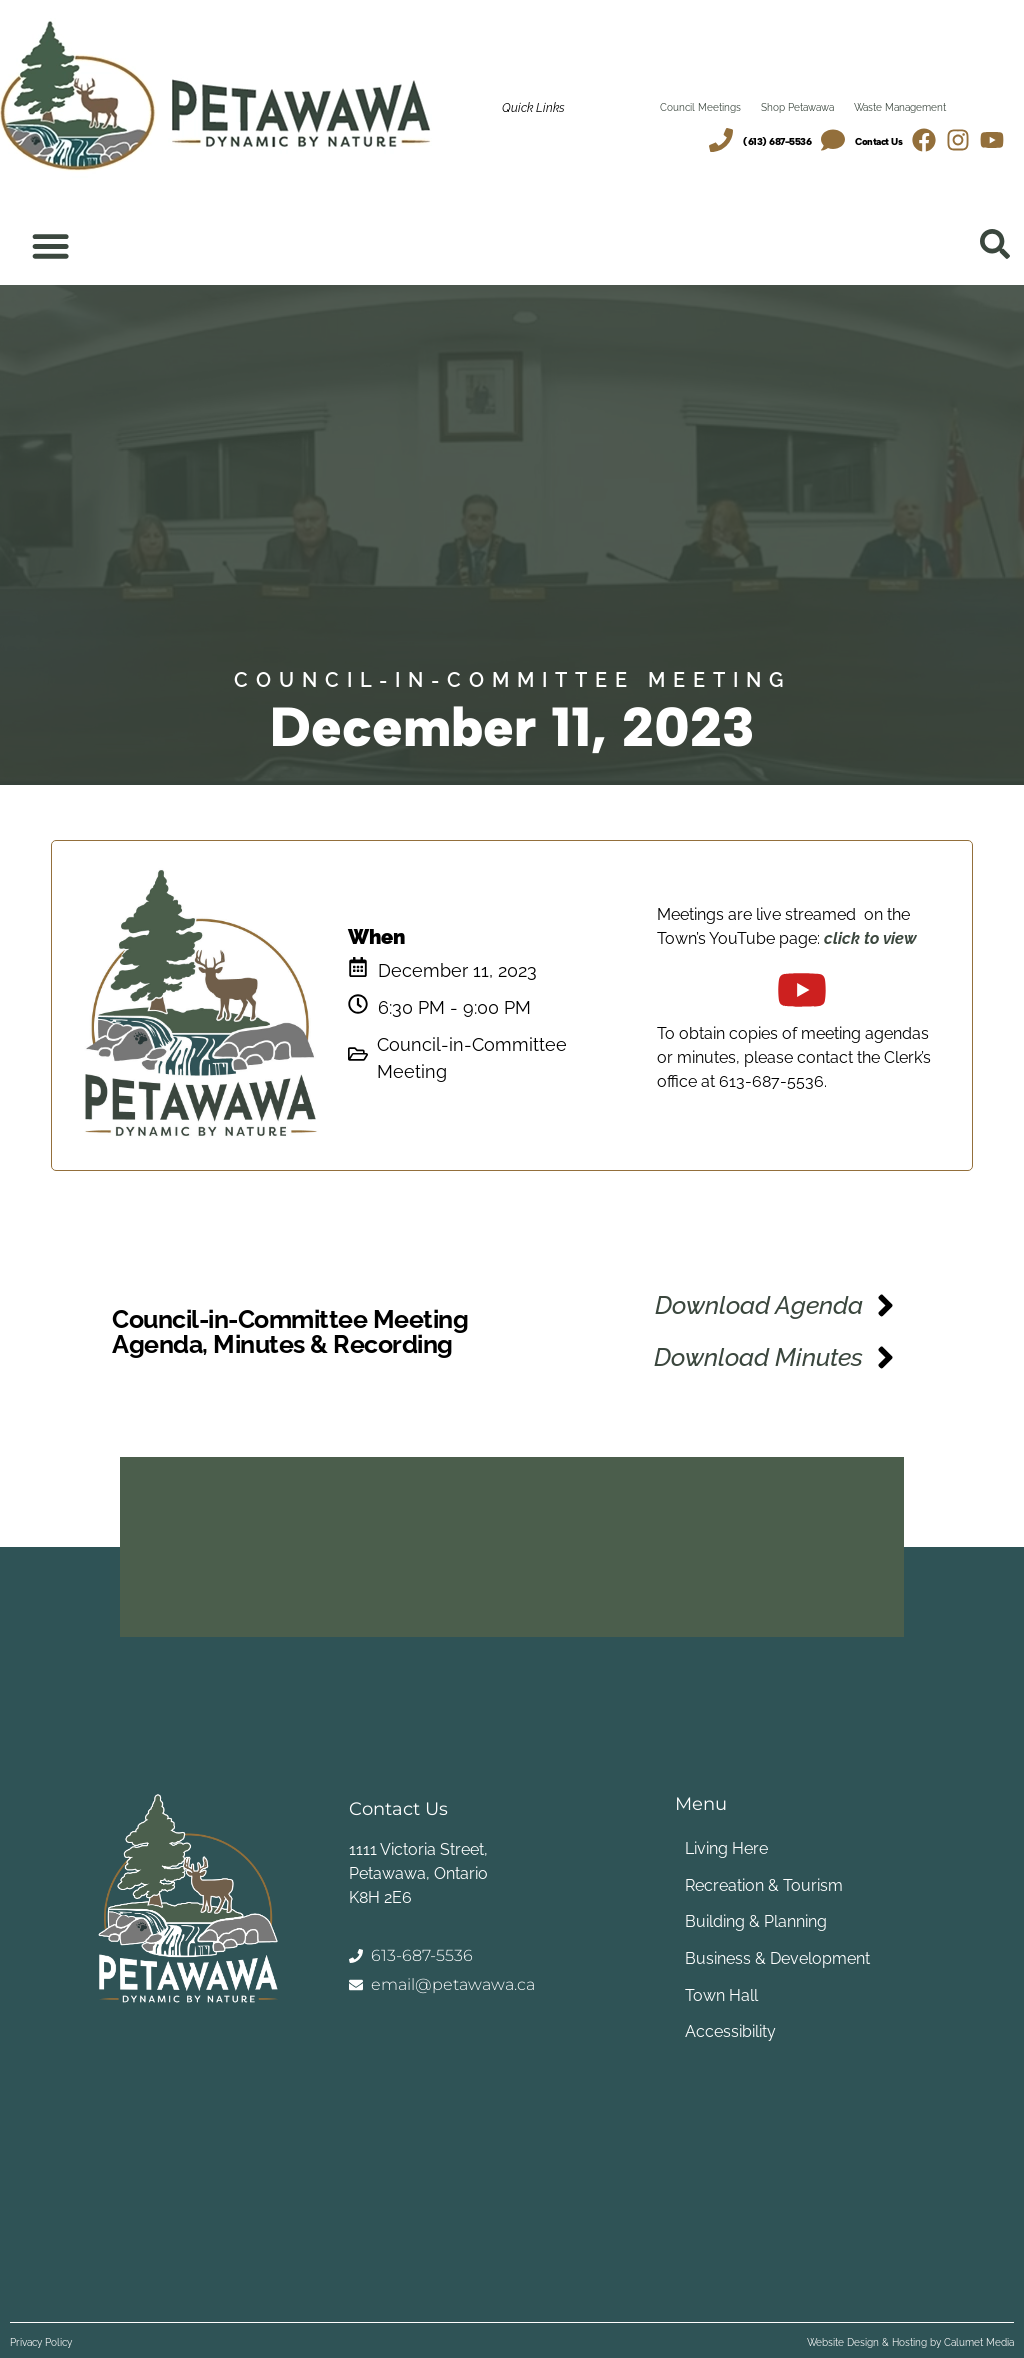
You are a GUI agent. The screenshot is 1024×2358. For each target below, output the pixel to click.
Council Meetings (700, 107)
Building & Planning (751, 1923)
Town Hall (716, 1993)
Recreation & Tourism (759, 1888)
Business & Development (772, 1958)
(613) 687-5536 (777, 141)
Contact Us (878, 141)
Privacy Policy (41, 2342)
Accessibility (725, 2028)
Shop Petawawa (797, 107)
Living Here (721, 1853)
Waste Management (900, 107)
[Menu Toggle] (51, 246)
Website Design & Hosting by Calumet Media (910, 2342)
